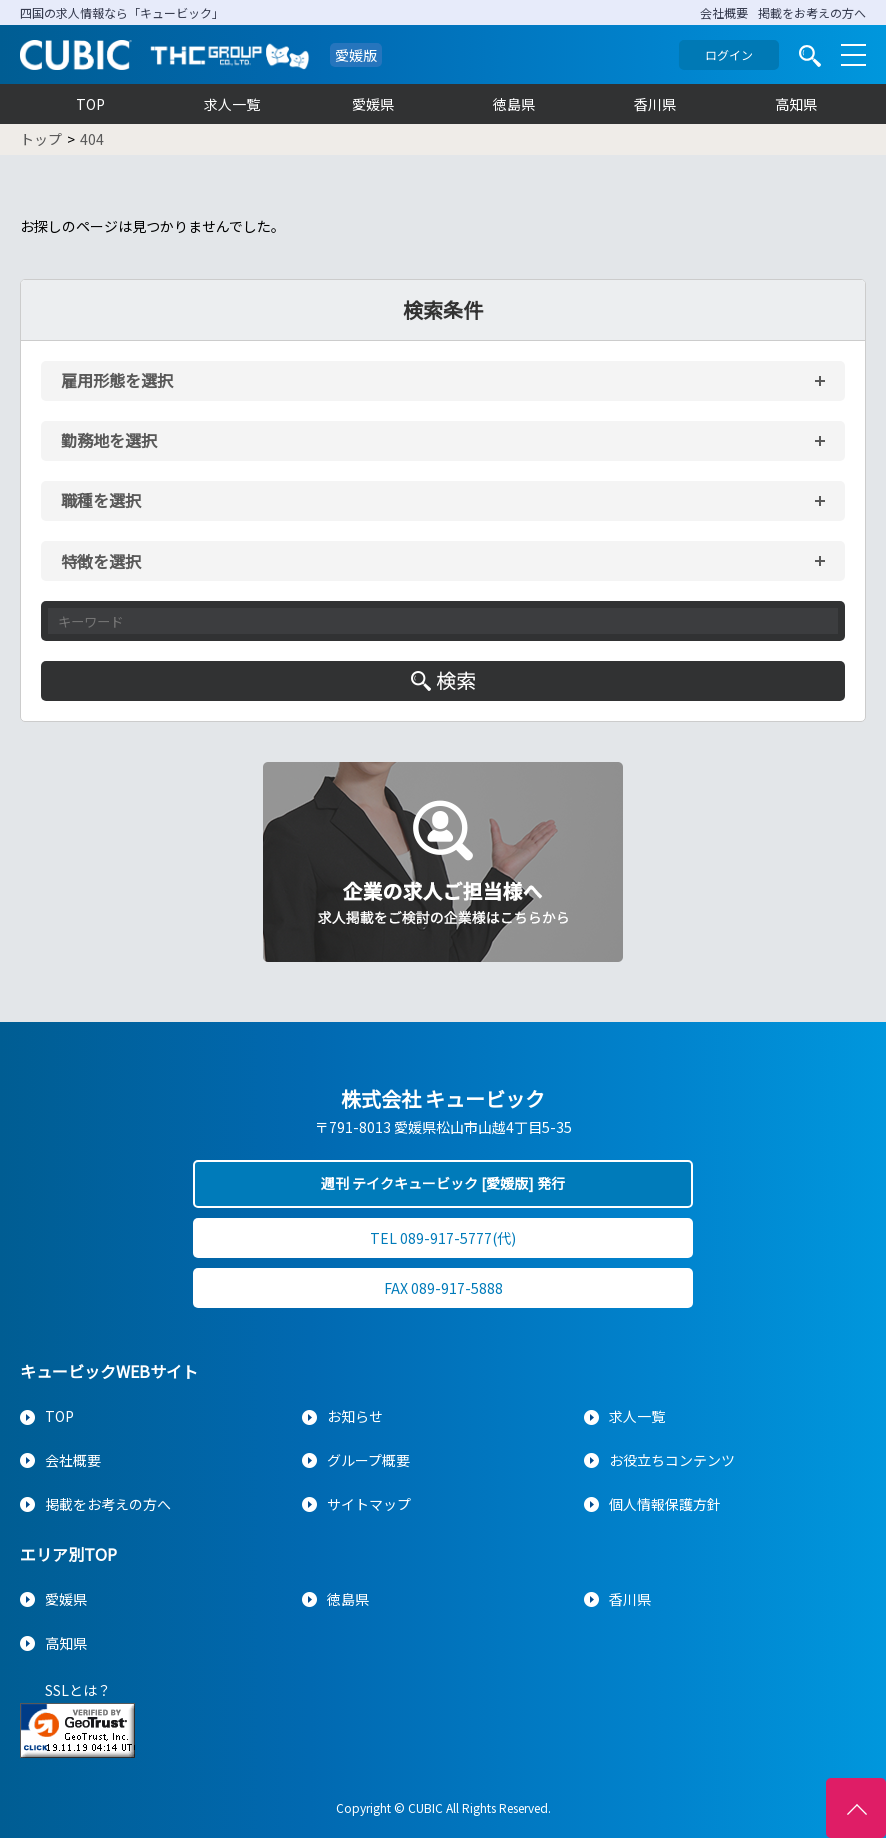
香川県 (655, 104)
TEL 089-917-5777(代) (443, 1238)
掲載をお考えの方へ (812, 12)
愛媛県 (373, 104)
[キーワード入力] (443, 621)
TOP (90, 104)
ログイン (729, 54)
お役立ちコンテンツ (672, 1460)
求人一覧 (232, 104)
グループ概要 (368, 1460)
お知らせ (355, 1416)
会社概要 (724, 12)
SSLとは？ (78, 1690)
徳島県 (514, 104)
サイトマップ (369, 1504)
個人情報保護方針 (665, 1504)
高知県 (796, 104)
